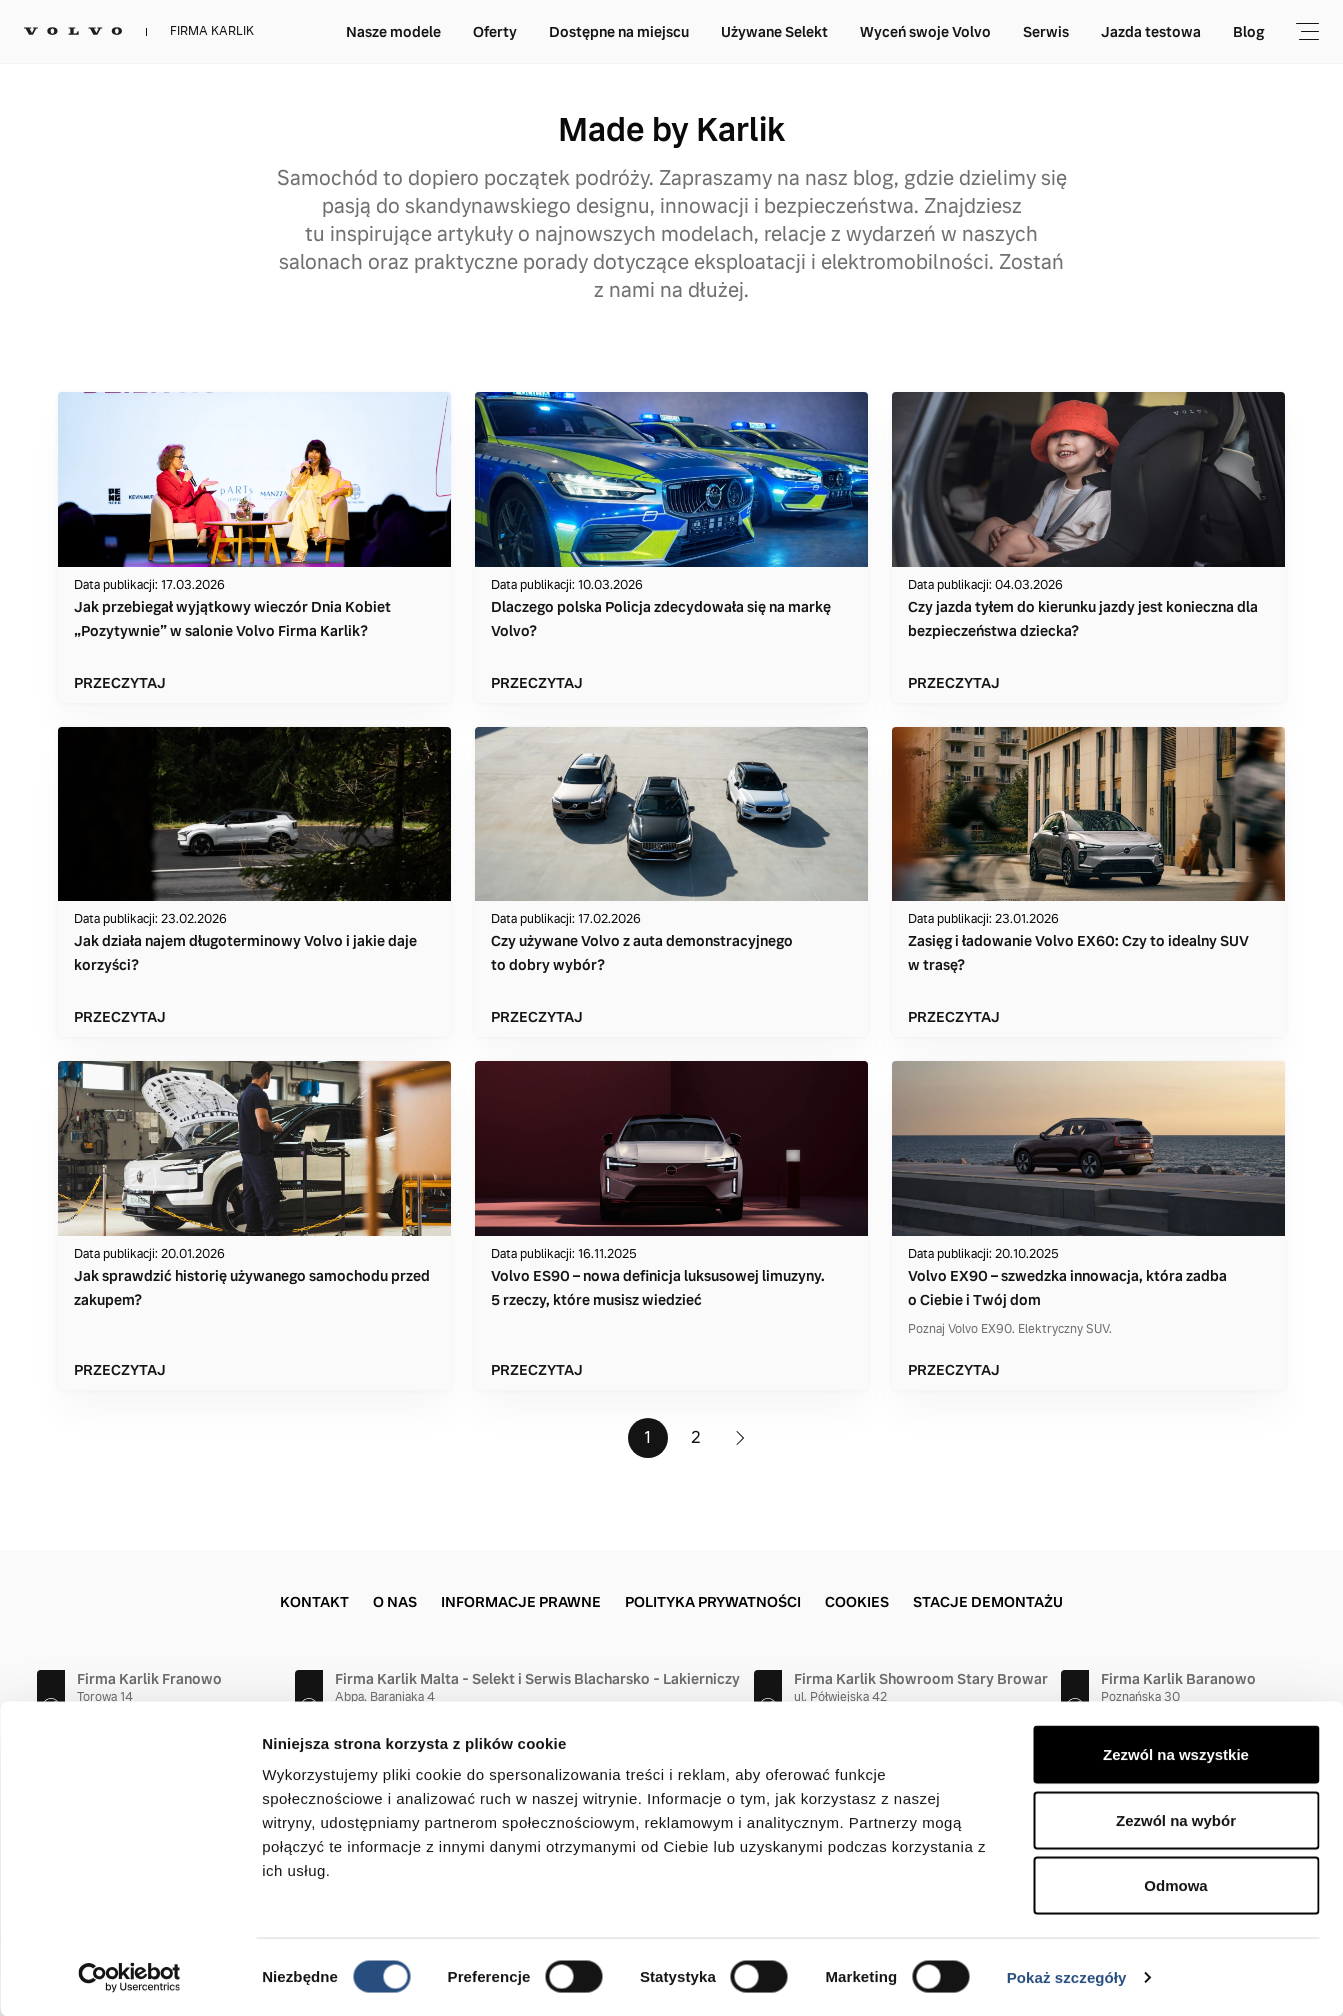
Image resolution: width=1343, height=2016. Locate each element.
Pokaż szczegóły (1067, 1976)
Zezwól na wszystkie (1176, 1753)
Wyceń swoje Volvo (925, 32)
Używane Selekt (774, 32)
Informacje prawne (521, 1602)
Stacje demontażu (988, 1602)
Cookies (857, 1602)
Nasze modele (393, 32)
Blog (1248, 32)
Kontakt (314, 1602)
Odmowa (1175, 1884)
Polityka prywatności (713, 1602)
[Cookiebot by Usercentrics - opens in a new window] (129, 1977)
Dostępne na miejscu (619, 32)
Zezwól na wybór (1176, 1819)
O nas (395, 1602)
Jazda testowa (1151, 32)
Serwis (1046, 32)
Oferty (495, 32)
